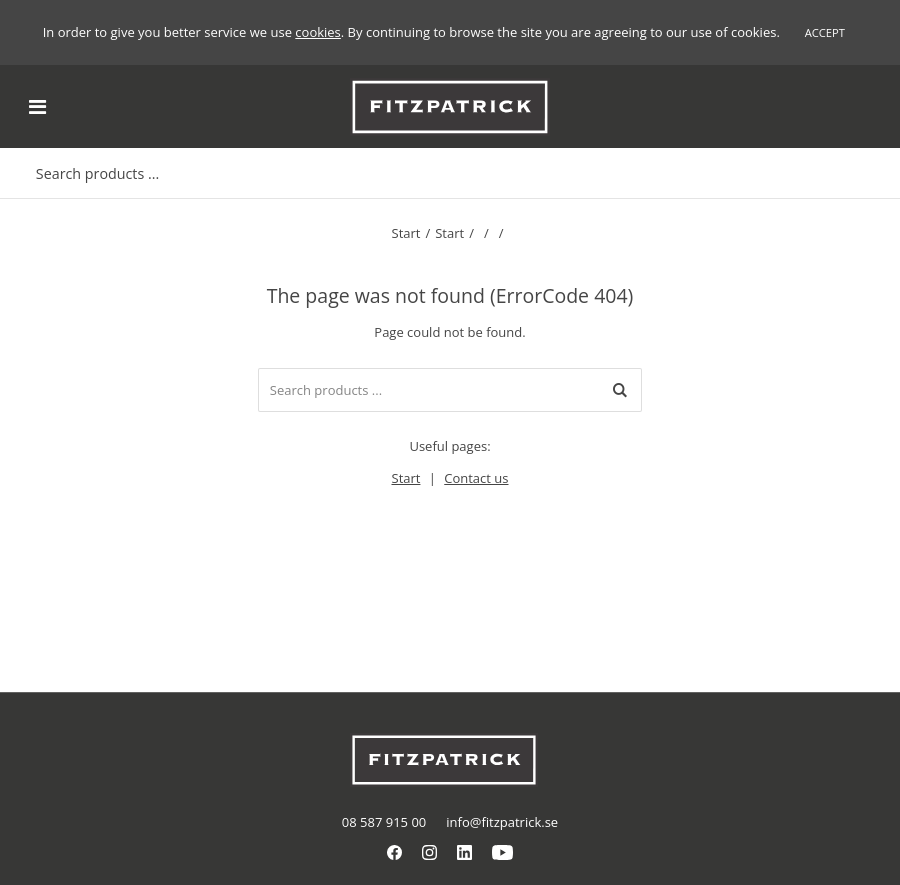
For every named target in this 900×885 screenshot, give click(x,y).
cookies (317, 32)
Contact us (476, 478)
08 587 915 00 (384, 822)
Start (406, 233)
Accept (825, 32)
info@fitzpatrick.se (502, 822)
